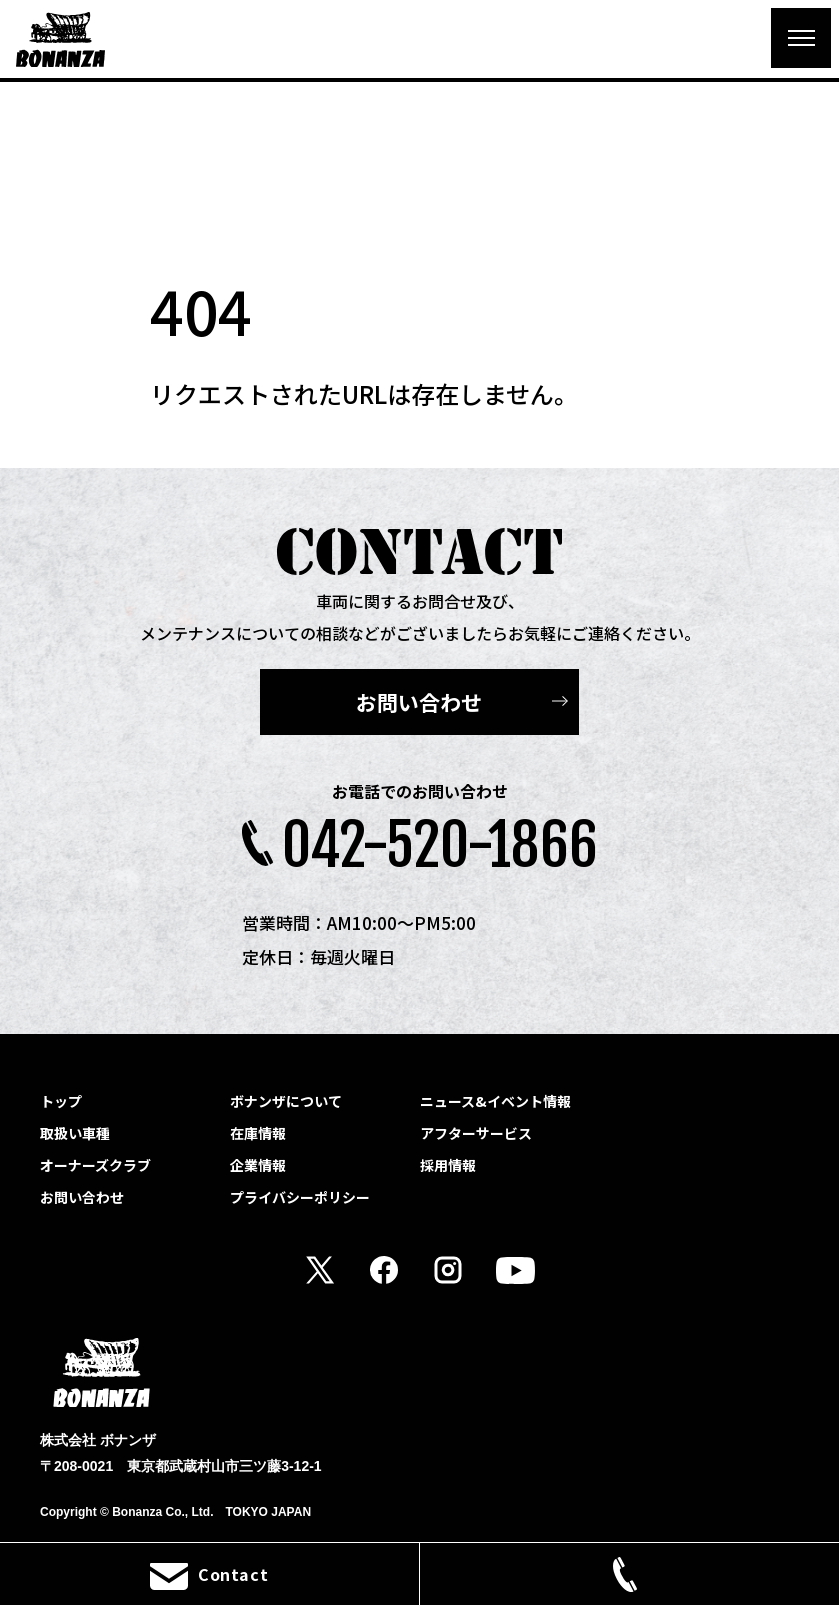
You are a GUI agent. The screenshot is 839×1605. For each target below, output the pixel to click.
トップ (61, 1101)
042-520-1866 (440, 845)
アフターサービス (476, 1133)
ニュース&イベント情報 (495, 1101)
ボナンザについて (286, 1101)
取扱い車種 (75, 1133)
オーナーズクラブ (95, 1165)
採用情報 (448, 1165)
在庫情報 (258, 1133)
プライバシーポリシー (300, 1197)
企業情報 (258, 1165)
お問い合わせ (419, 702)
